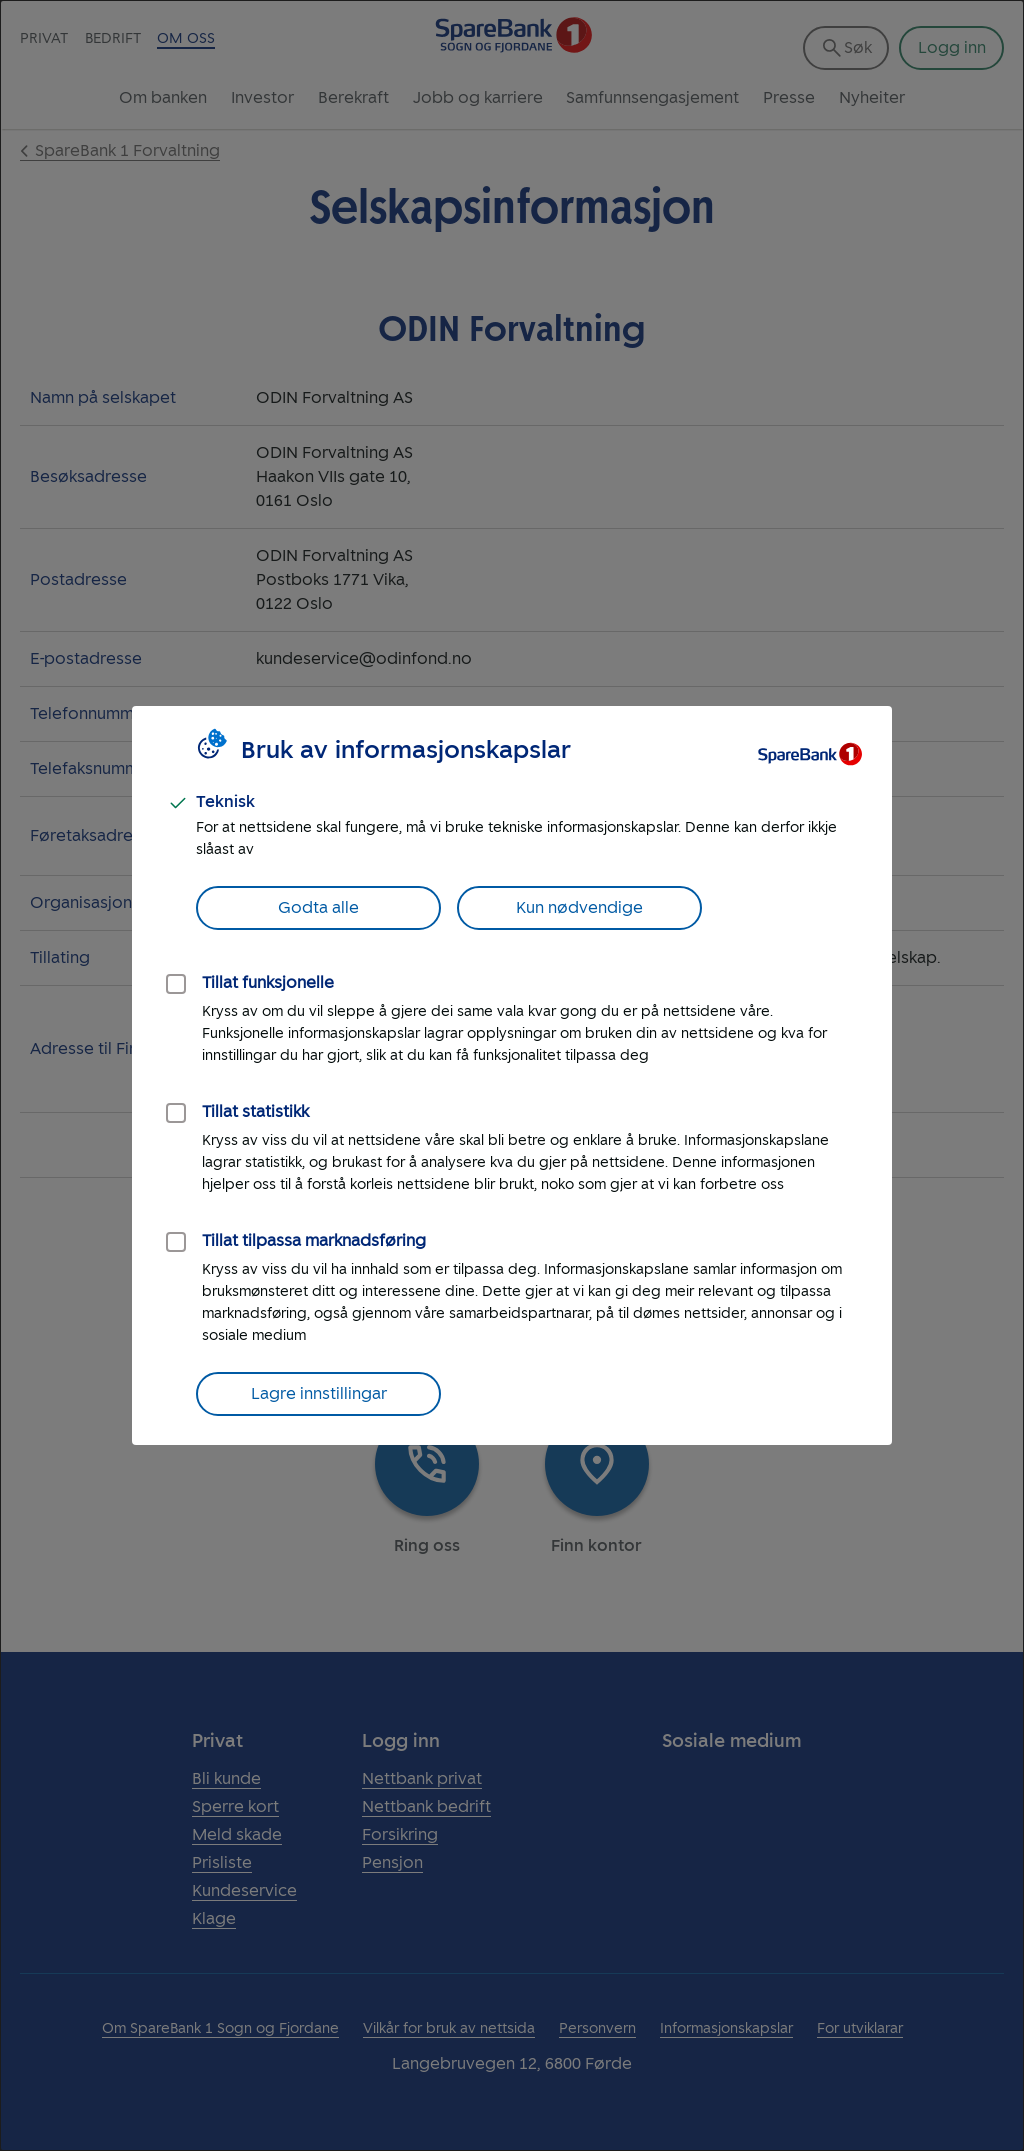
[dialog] (512, 1075)
